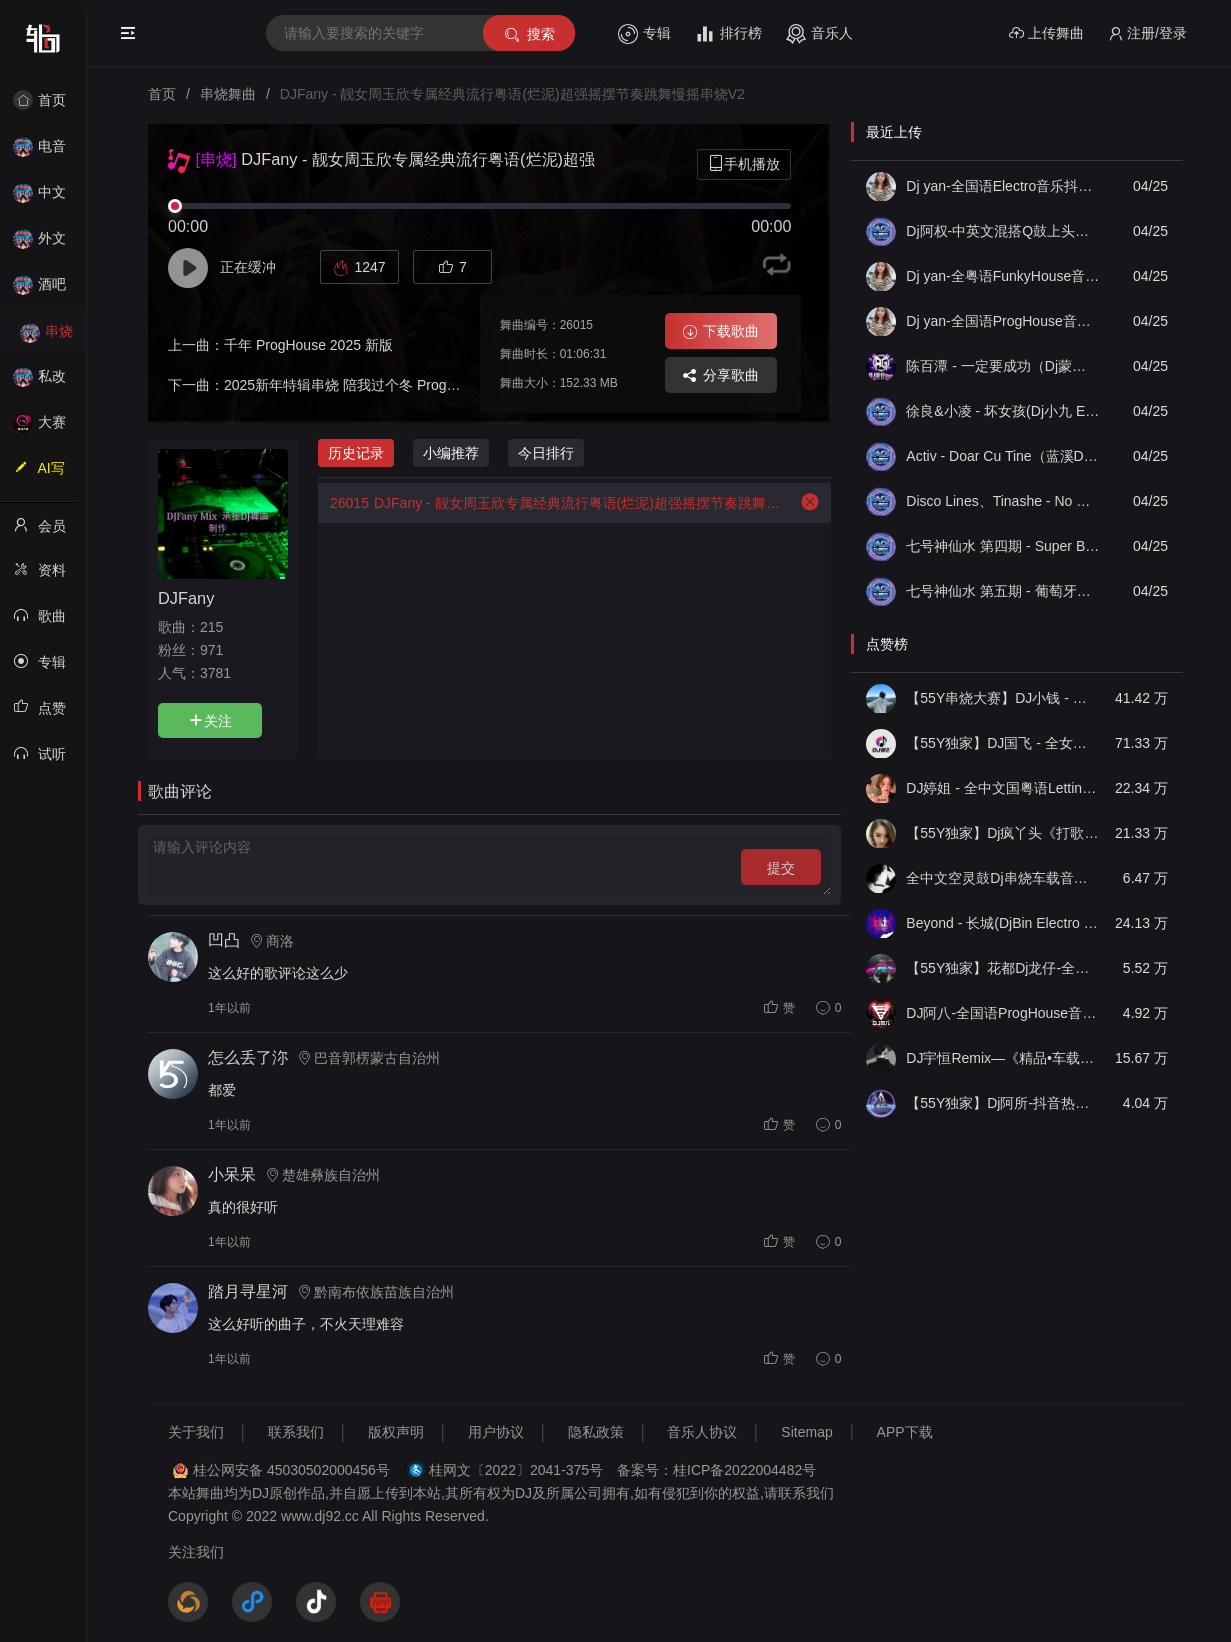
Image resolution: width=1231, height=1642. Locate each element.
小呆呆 (232, 1174)
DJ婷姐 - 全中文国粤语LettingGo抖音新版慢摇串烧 (1002, 788)
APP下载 (905, 1432)
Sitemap (806, 1432)
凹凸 (224, 940)
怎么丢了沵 (248, 1057)
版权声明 (396, 1432)
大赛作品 (46, 428)
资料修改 (46, 576)
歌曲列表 (46, 622)
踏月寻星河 (248, 1291)
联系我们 (296, 1432)
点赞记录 (46, 714)
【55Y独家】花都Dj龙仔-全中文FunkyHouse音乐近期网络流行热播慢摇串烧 (1002, 968)
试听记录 (46, 760)
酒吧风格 (46, 290)
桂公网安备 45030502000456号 (291, 1470)
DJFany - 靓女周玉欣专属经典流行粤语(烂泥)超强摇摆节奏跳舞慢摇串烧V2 (549, 503)
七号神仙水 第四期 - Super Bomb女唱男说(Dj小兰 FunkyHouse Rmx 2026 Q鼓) (1002, 546)
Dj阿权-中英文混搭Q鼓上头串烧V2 (1002, 231)
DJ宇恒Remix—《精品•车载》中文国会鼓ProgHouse (1002, 1058)
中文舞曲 (46, 198)
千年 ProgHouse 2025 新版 (308, 345)
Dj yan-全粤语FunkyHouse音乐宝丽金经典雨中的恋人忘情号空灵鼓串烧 (1002, 276)
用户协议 (496, 1432)
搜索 (528, 34)
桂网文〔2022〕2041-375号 (516, 1470)
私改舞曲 (46, 382)
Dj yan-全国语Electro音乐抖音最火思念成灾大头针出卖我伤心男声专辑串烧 (1002, 186)
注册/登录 (1147, 33)
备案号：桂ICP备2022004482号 (716, 1470)
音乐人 (819, 34)
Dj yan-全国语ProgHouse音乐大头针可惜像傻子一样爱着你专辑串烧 (1002, 321)
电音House (46, 152)
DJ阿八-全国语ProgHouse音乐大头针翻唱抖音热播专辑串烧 (1002, 1013)
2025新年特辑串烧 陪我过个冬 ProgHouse (355, 385)
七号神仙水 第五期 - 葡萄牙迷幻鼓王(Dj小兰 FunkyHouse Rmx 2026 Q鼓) (1002, 591)
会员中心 (46, 532)
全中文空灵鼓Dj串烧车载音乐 (1002, 878)
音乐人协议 (702, 1432)
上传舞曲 (1046, 33)
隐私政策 (596, 1432)
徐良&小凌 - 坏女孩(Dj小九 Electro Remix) (1002, 411)
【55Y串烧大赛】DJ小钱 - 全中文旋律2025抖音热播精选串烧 (1002, 698)
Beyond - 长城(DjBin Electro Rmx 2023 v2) (1002, 923)
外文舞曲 (46, 244)
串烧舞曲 (46, 337)
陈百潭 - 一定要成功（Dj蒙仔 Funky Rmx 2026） (1002, 366)
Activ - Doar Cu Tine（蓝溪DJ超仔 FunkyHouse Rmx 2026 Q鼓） (1002, 456)
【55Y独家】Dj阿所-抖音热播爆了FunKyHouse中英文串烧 (1002, 1103)
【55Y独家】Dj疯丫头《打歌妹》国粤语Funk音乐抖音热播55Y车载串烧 (1002, 833)
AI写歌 (46, 474)
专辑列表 (46, 668)
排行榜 (728, 34)
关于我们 (196, 1432)
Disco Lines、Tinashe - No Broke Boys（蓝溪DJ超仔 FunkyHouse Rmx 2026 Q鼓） (1002, 501)
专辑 (644, 34)
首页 (46, 100)
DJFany (186, 598)
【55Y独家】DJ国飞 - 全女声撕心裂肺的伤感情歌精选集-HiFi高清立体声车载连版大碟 (1002, 743)
